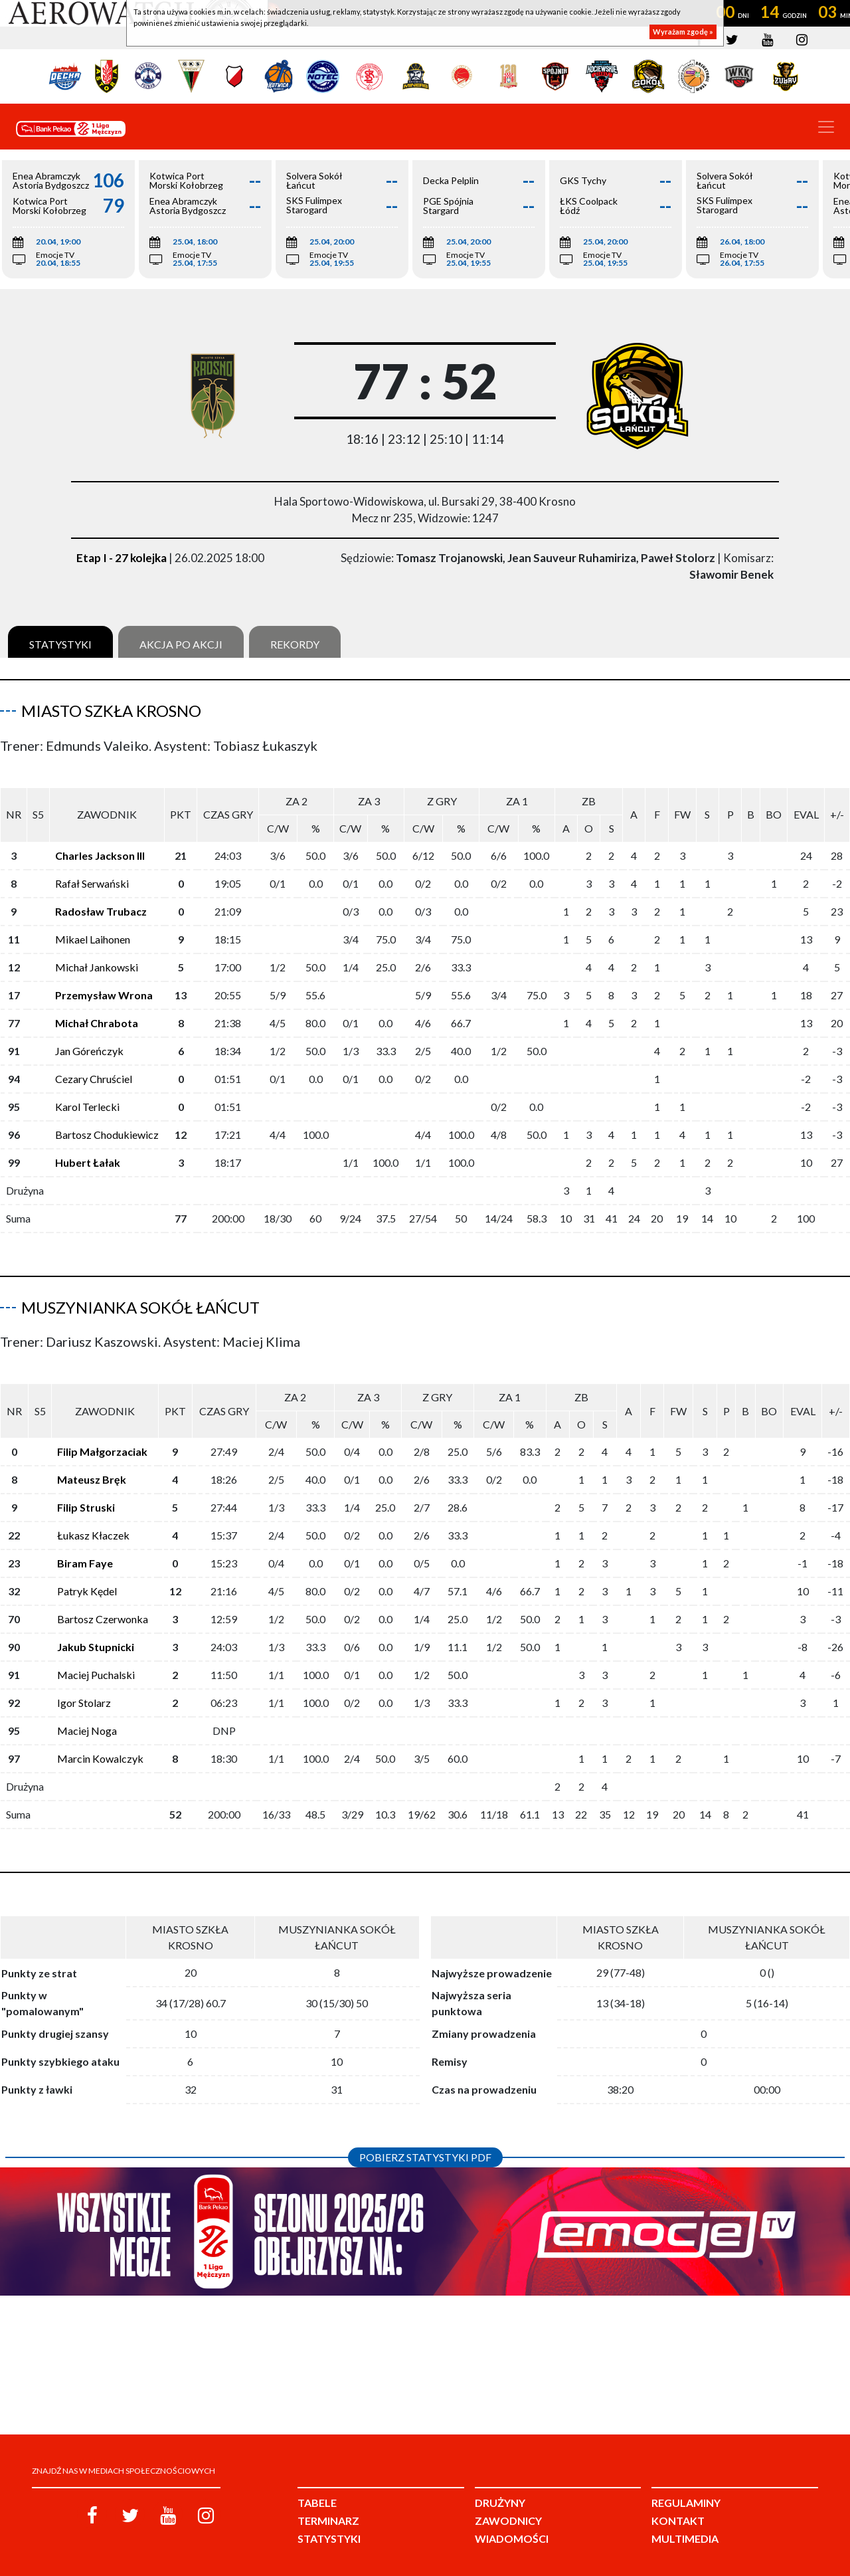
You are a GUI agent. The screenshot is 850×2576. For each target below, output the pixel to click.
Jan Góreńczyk (89, 1040)
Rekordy (294, 644)
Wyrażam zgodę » (683, 31)
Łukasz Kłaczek (93, 1514)
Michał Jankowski (96, 956)
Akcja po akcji (180, 644)
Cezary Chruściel (93, 1068)
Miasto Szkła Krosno (111, 710)
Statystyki (60, 644)
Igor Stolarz (84, 1681)
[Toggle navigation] (826, 127)
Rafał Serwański (92, 872)
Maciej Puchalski (96, 1653)
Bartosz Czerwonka (102, 1597)
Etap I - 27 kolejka (121, 558)
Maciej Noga (87, 1709)
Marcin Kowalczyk (100, 1737)
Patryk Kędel (87, 1569)
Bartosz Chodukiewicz (107, 1124)
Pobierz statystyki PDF (425, 2136)
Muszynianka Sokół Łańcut (140, 1296)
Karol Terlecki (87, 1096)
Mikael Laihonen (92, 928)
